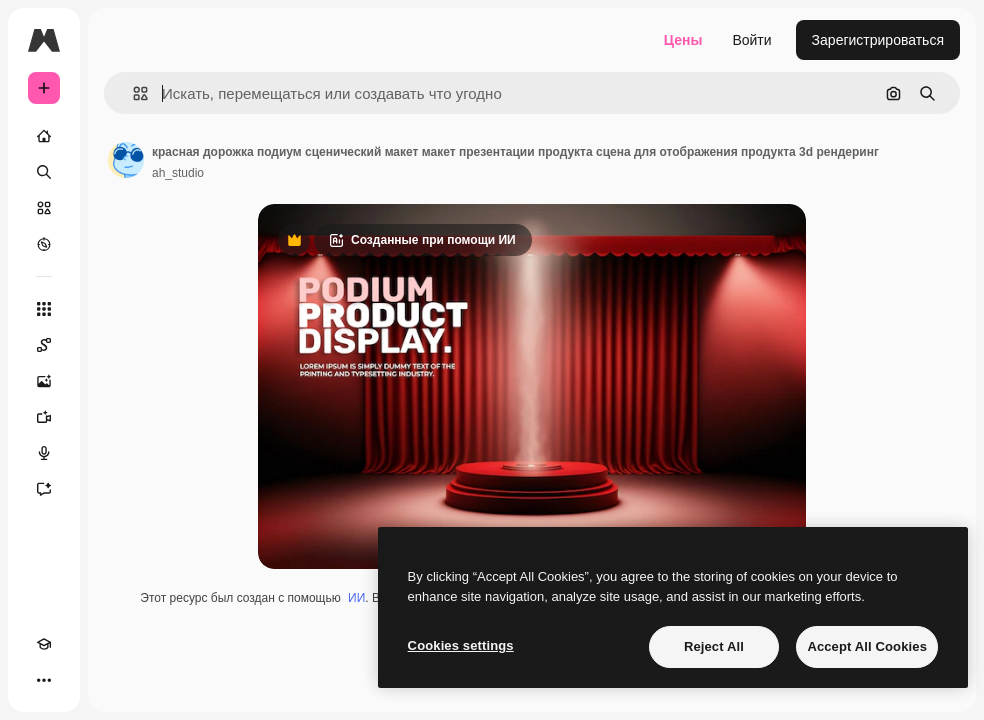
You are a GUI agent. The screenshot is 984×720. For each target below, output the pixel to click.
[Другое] (44, 680)
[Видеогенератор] (44, 417)
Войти (751, 40)
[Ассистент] (44, 489)
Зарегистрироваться (878, 40)
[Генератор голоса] (44, 453)
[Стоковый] (44, 208)
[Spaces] (44, 345)
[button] (132, 93)
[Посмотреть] (44, 244)
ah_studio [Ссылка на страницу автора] (178, 173)
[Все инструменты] (44, 309)
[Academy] (44, 644)
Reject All (714, 646)
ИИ (356, 598)
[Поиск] (44, 172)
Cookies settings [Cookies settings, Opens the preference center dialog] (461, 645)
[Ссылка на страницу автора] (126, 160)
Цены (683, 40)
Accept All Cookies (867, 646)
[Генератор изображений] (44, 381)
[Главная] (44, 136)
